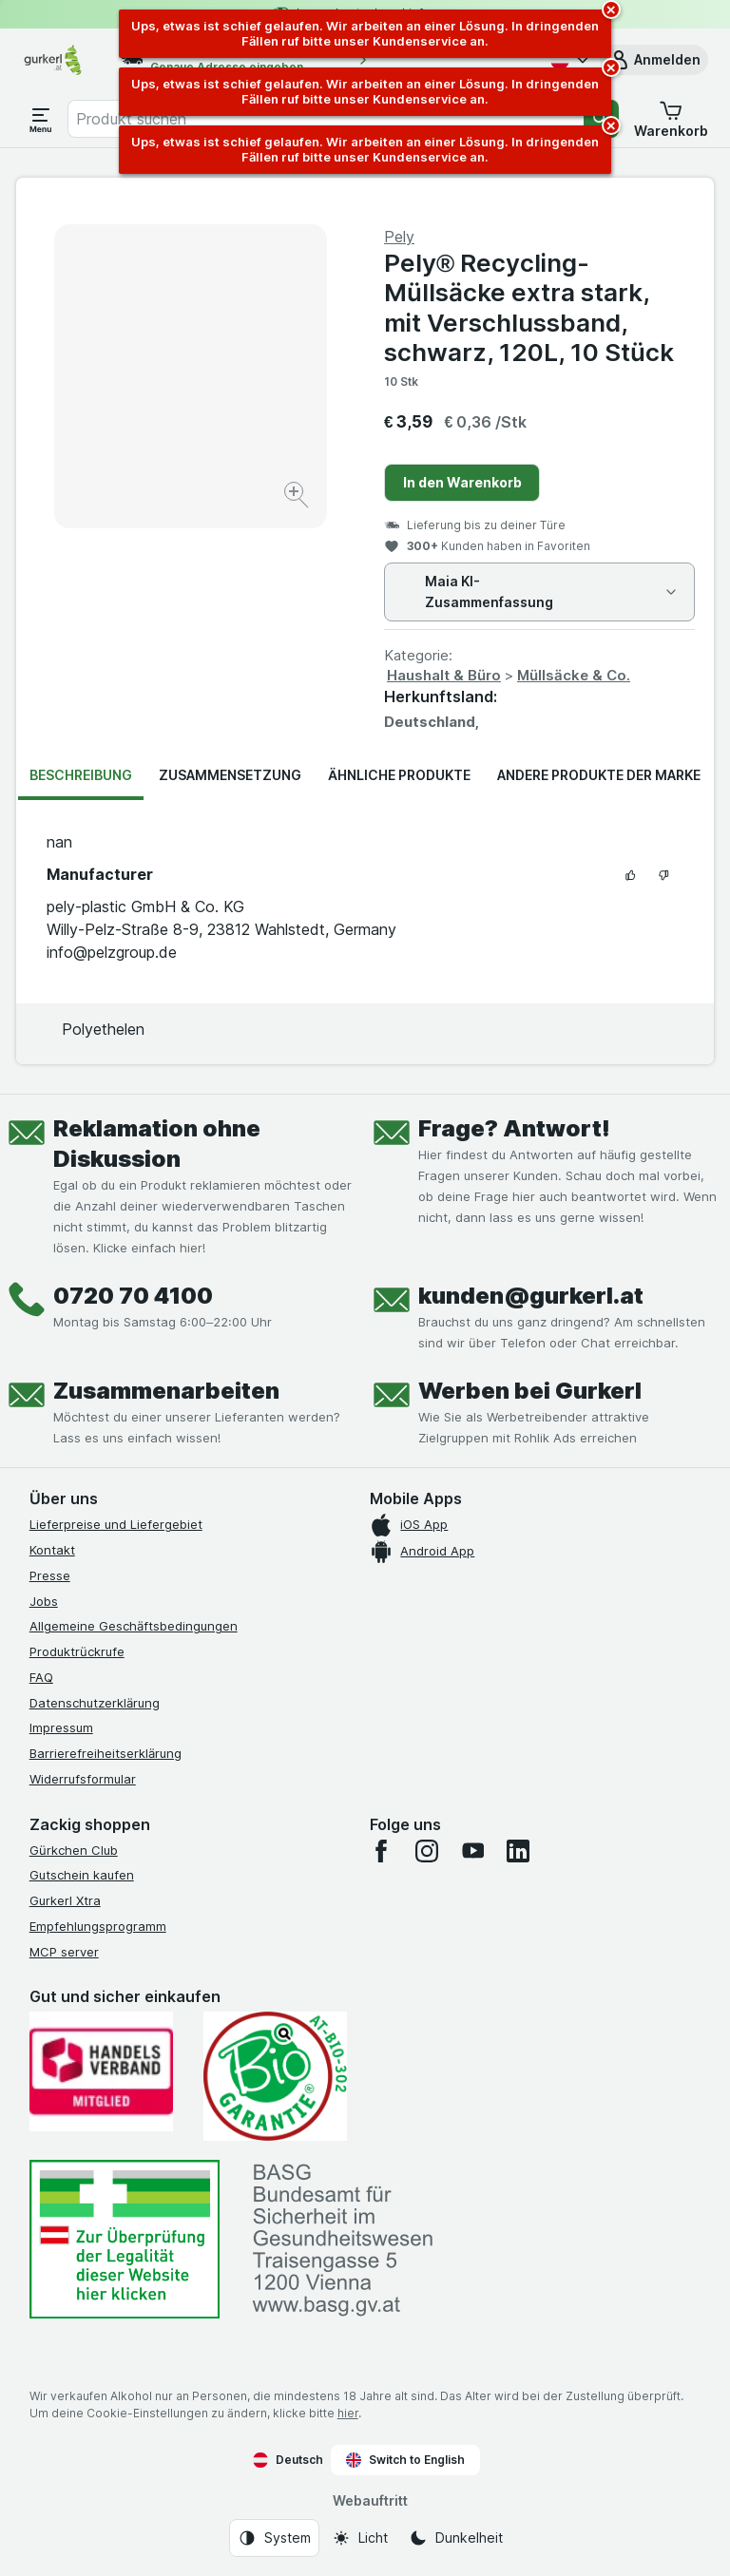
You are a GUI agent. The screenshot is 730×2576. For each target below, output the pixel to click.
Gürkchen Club (73, 1850)
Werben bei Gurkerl (530, 1390)
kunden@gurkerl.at (531, 1295)
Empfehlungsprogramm (97, 1926)
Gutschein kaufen (81, 1874)
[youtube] (472, 1851)
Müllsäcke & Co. (573, 675)
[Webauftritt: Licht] (359, 2538)
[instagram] (426, 1851)
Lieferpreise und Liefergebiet (115, 1524)
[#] (124, 2239)
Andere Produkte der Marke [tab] (599, 775)
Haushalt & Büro (444, 675)
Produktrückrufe (77, 1651)
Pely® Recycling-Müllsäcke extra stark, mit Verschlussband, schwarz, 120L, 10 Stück (529, 307)
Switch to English (405, 2460)
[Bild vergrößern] (298, 497)
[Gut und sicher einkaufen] (275, 2076)
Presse (49, 1575)
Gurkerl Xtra (65, 1900)
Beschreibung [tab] (80, 775)
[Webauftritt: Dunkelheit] (455, 2538)
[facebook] (381, 1851)
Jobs (43, 1601)
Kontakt (52, 1549)
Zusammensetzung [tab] (230, 775)
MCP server (64, 1951)
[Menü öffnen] (41, 119)
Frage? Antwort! (514, 1128)
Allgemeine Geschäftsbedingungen (133, 1625)
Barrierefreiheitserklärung (105, 1753)
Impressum (61, 1727)
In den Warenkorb (462, 482)
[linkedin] (518, 1851)
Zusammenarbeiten (166, 1390)
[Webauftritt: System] (274, 2538)
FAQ (41, 1677)
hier (347, 2413)
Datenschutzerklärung (94, 1702)
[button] (654, 60)
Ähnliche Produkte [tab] (399, 775)
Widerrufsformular (82, 1778)
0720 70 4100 (133, 1295)
